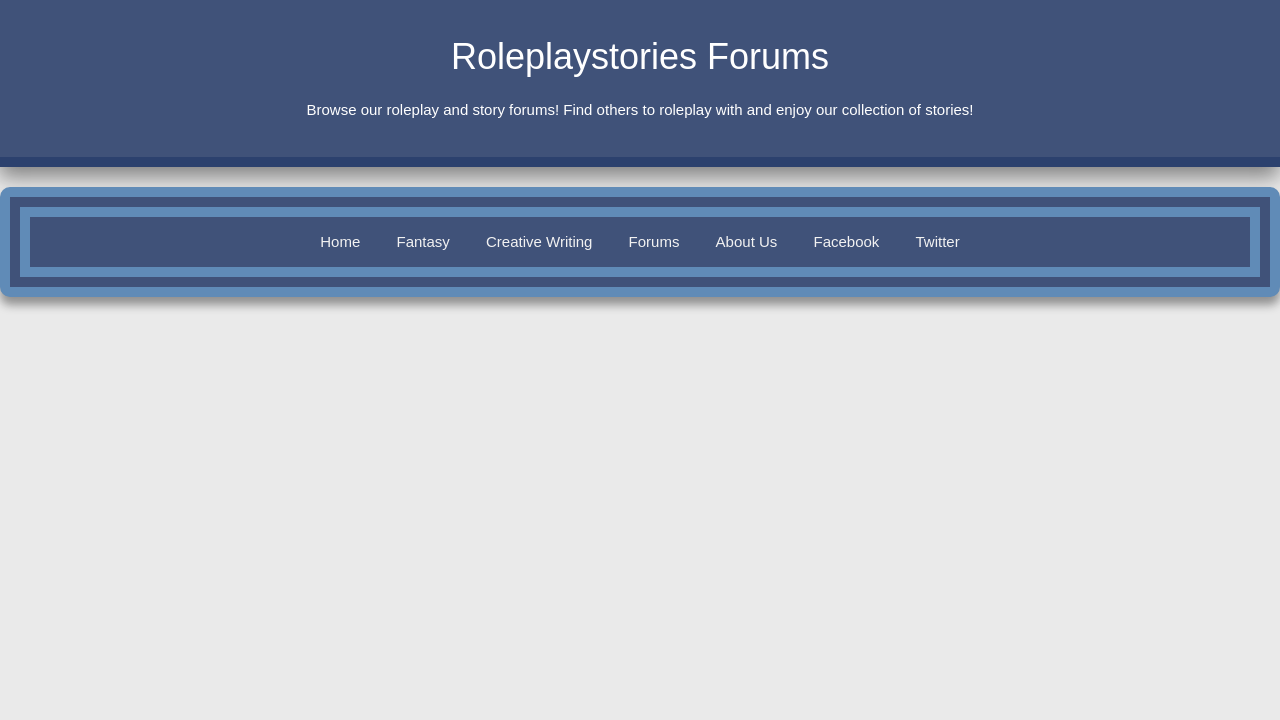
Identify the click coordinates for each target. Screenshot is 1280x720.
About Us (747, 241)
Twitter (938, 241)
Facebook (846, 241)
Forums (654, 241)
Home (340, 241)
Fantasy (422, 241)
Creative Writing (539, 241)
